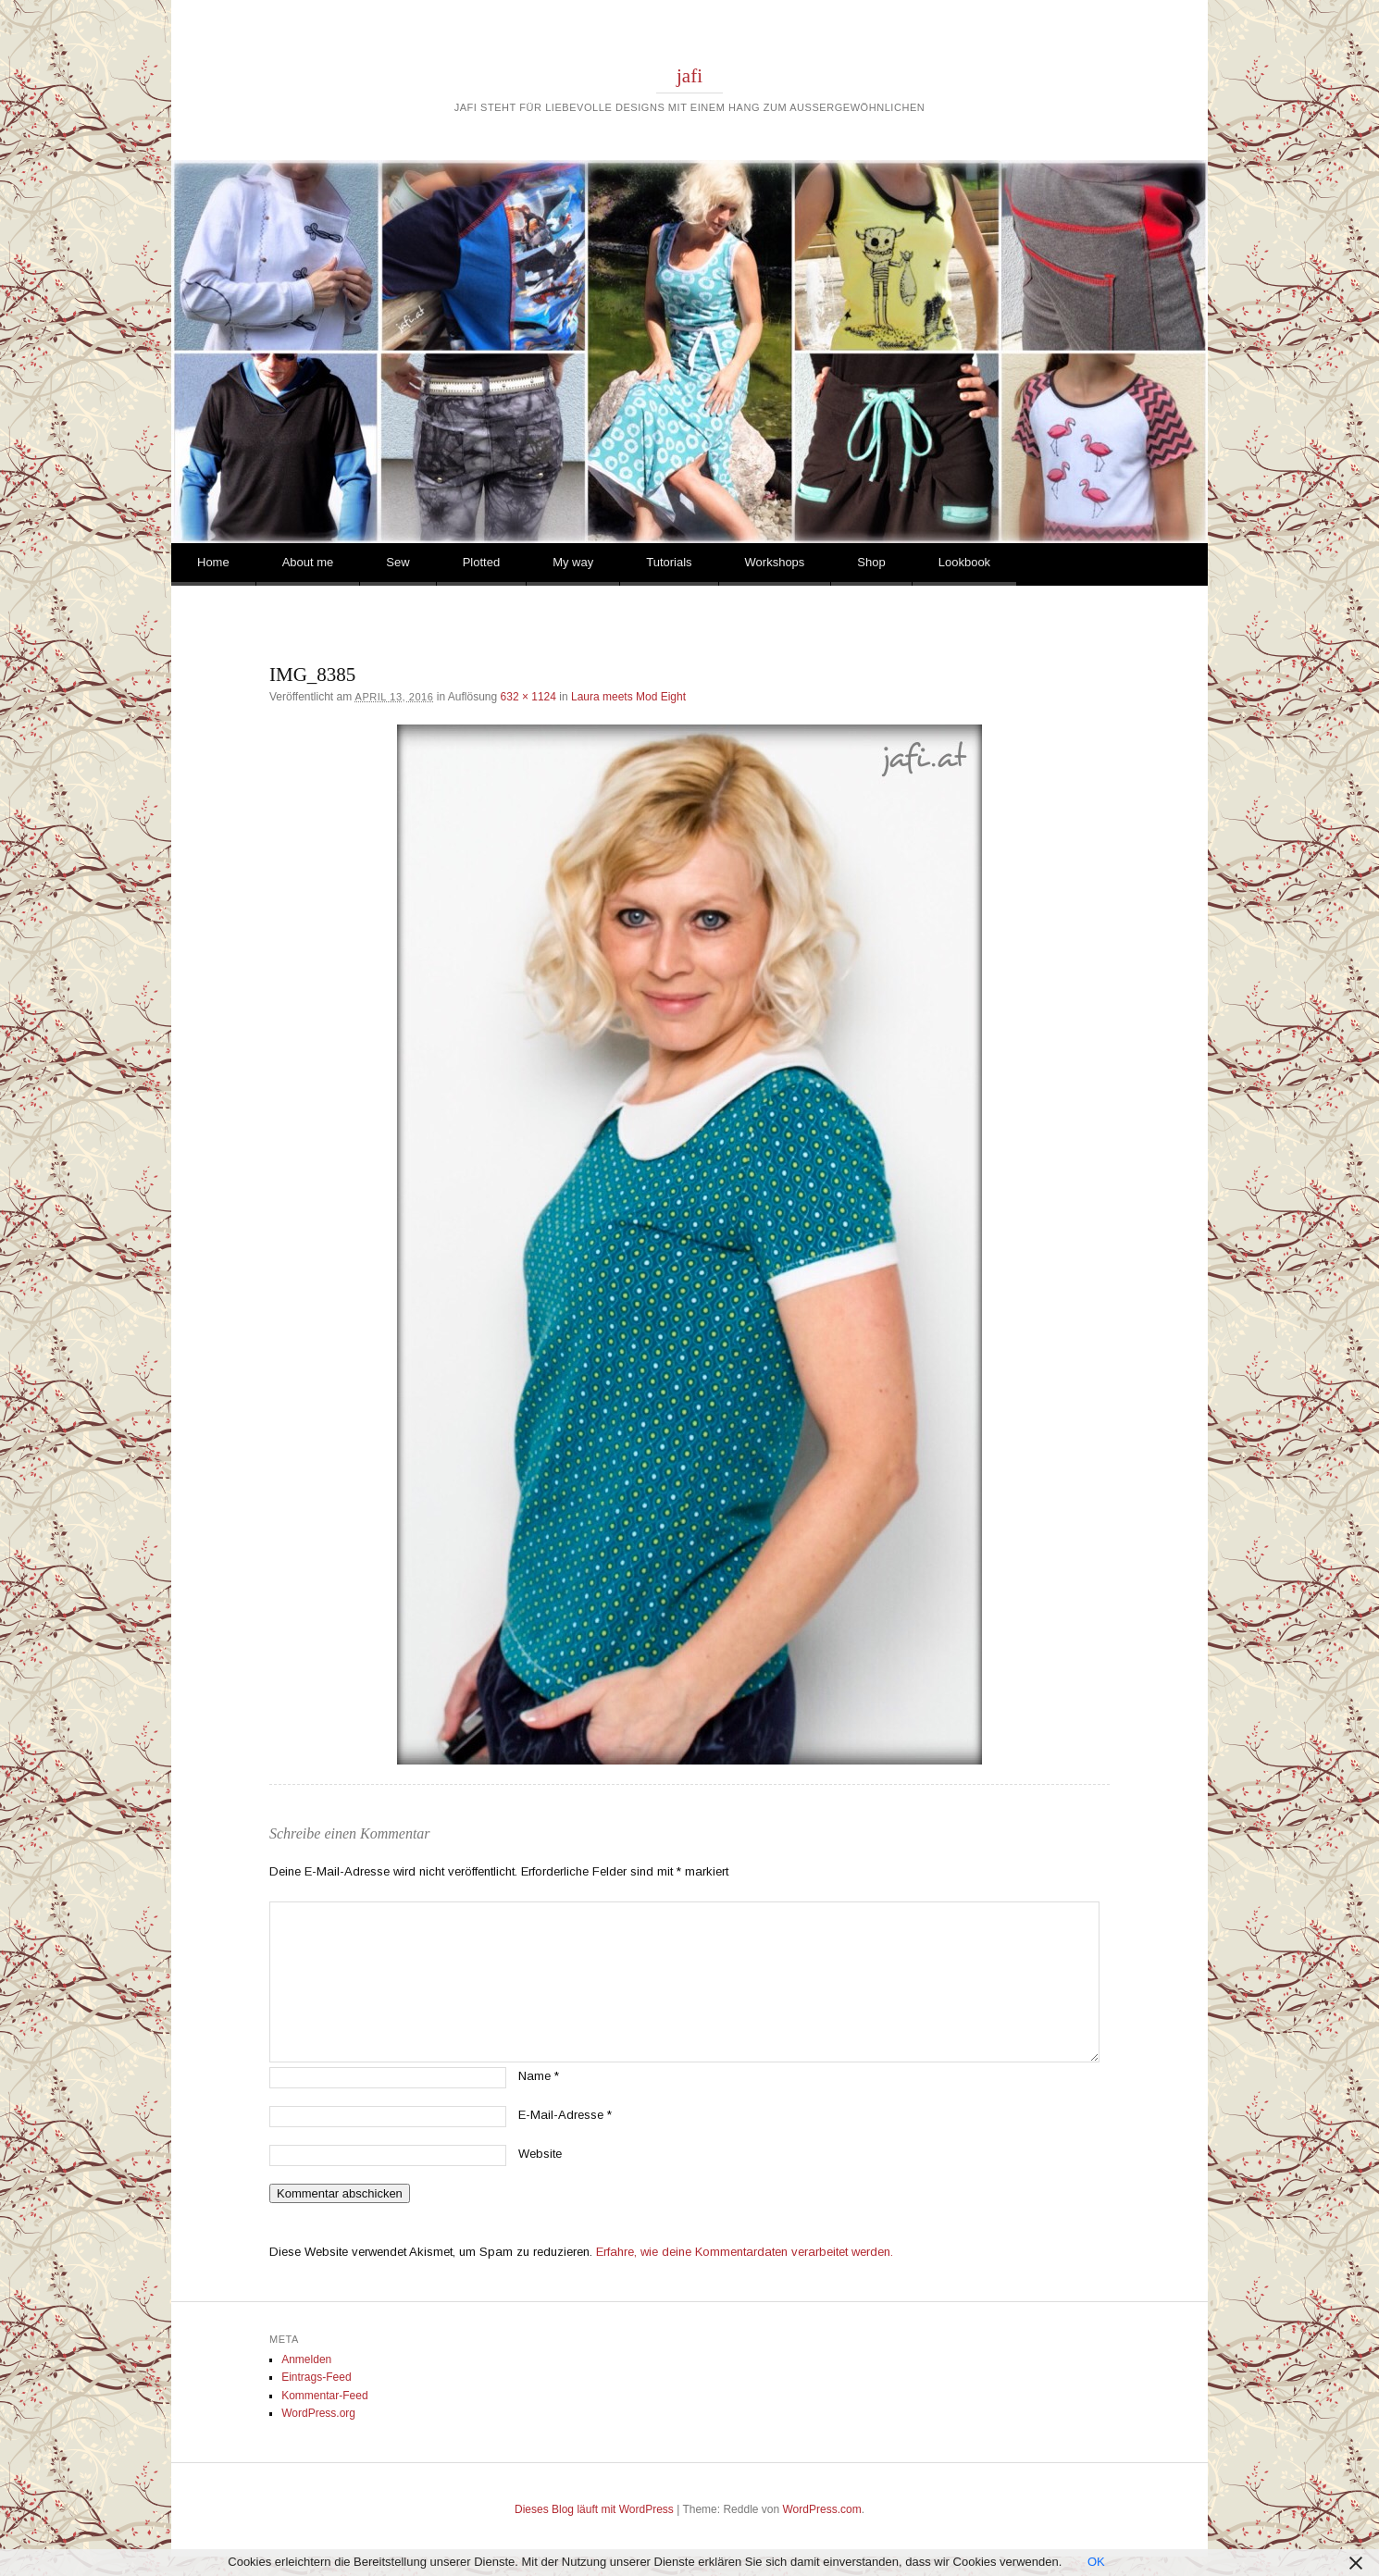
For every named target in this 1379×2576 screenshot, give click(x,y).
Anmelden (306, 2359)
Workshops (775, 562)
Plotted (481, 562)
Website (540, 2154)
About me (308, 562)
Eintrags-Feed (316, 2377)
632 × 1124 (528, 696)
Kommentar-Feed (324, 2395)
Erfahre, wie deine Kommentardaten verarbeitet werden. (744, 2252)
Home (213, 562)
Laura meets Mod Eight (628, 696)
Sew (397, 562)
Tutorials (668, 562)
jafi (689, 76)
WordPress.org (318, 2413)
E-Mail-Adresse (565, 2115)
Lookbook (964, 562)
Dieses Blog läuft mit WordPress (594, 2509)
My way (573, 562)
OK (1096, 2562)
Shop (871, 562)
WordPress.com (822, 2509)
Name (538, 2076)
